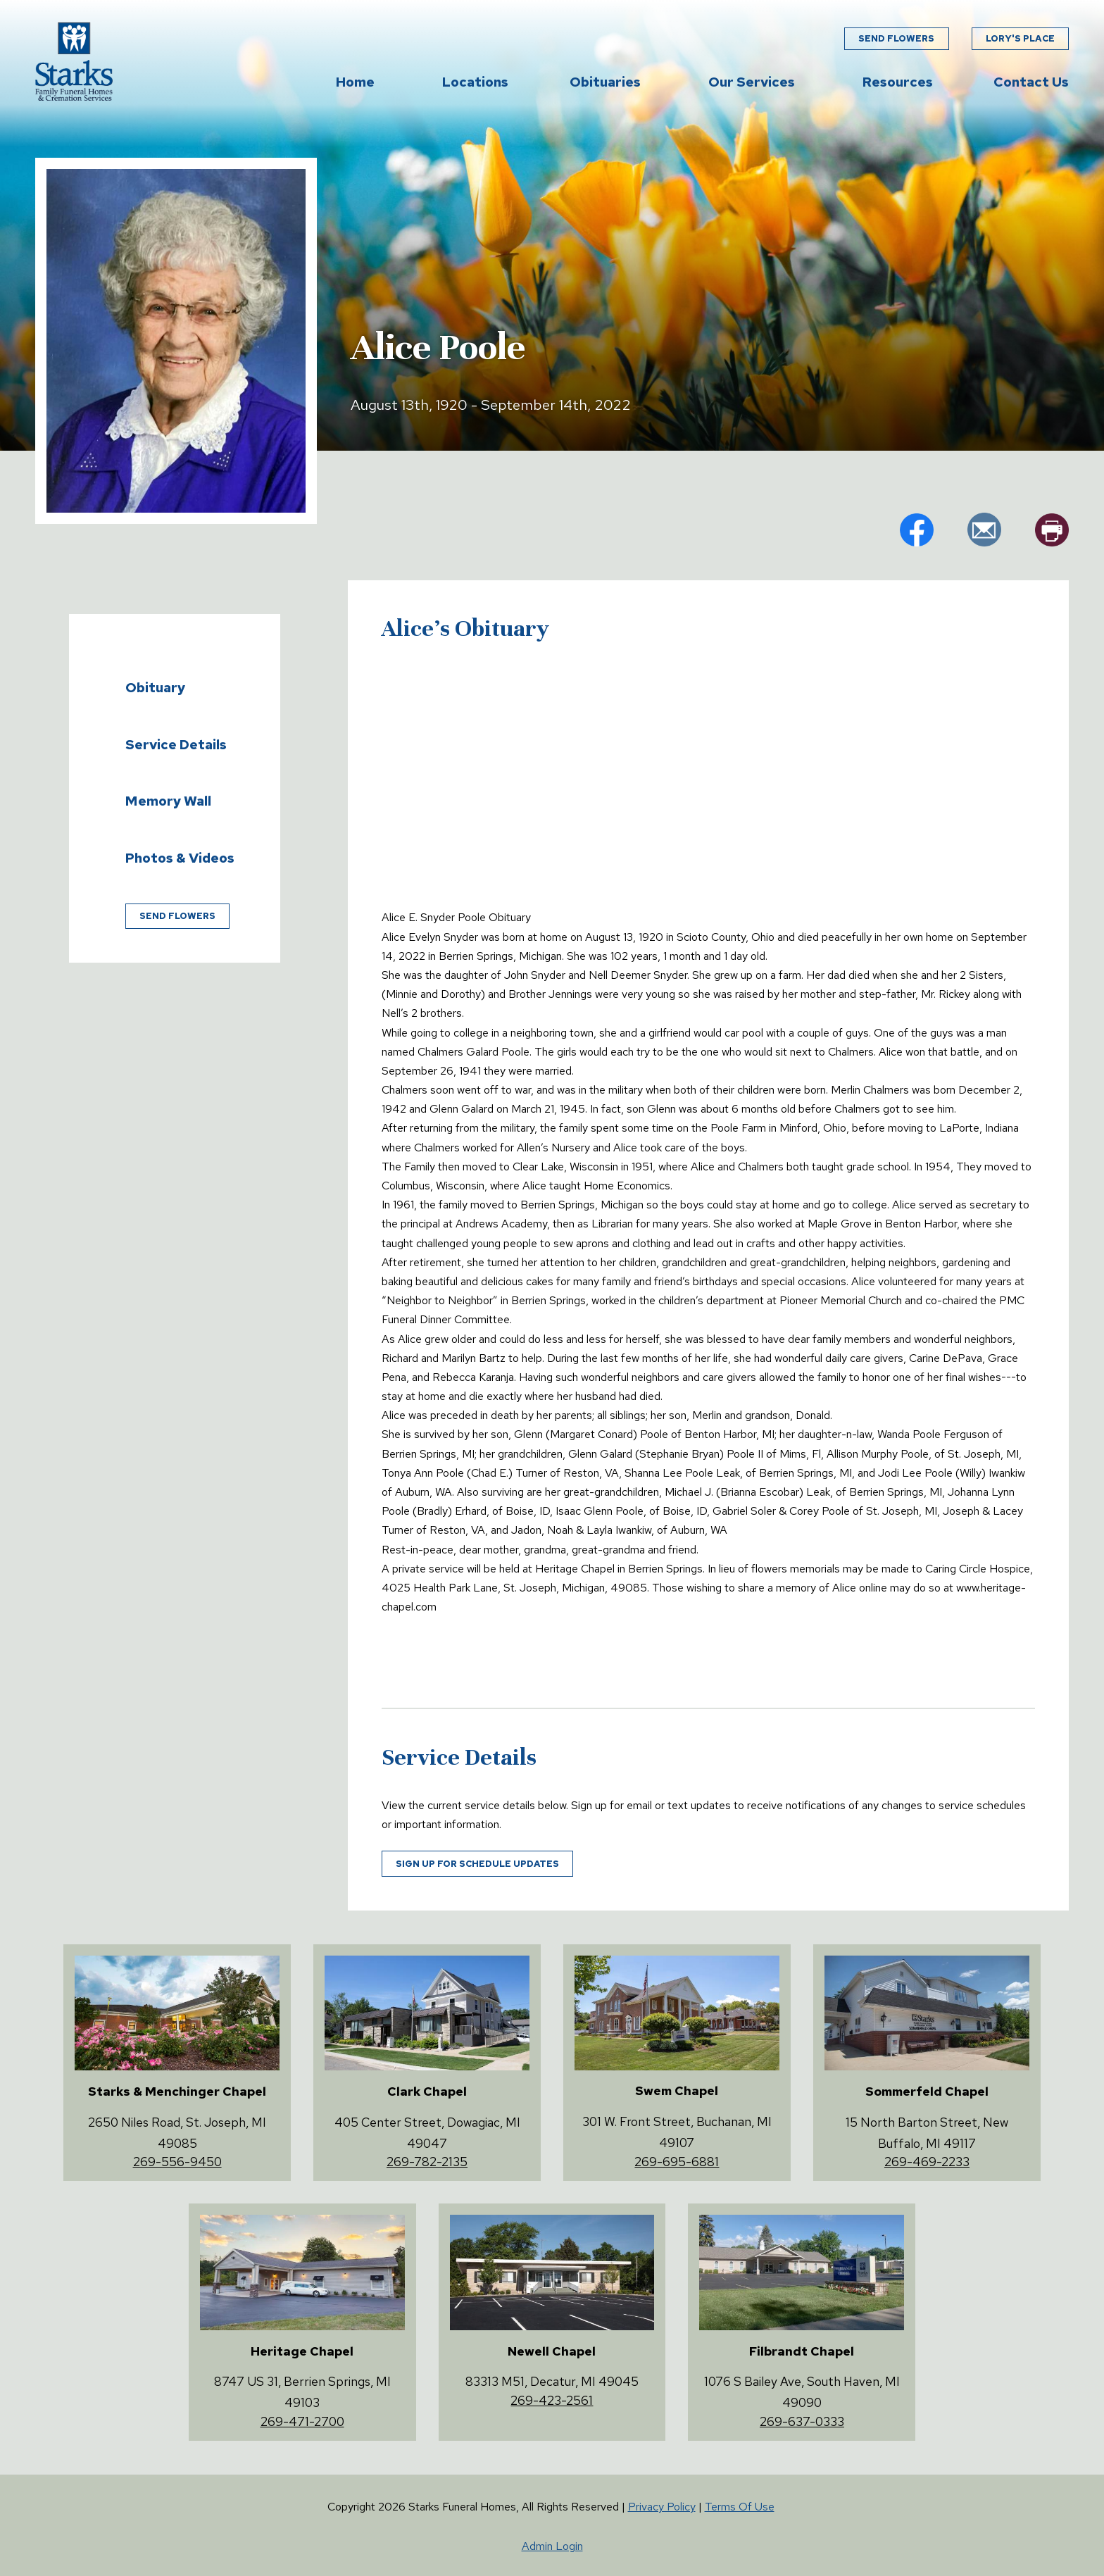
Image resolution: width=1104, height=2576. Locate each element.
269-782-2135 (427, 2161)
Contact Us (1031, 82)
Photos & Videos (179, 858)
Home (355, 82)
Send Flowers (896, 39)
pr (1052, 529)
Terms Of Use (739, 2506)
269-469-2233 (927, 2161)
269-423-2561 (551, 2400)
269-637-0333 (802, 2421)
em (984, 529)
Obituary (155, 687)
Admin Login (552, 2546)
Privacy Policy (662, 2506)
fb (917, 529)
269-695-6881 (676, 2161)
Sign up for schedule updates (477, 1864)
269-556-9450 (177, 2161)
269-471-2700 (302, 2421)
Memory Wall (168, 801)
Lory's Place (1020, 39)
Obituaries (605, 82)
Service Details (176, 744)
